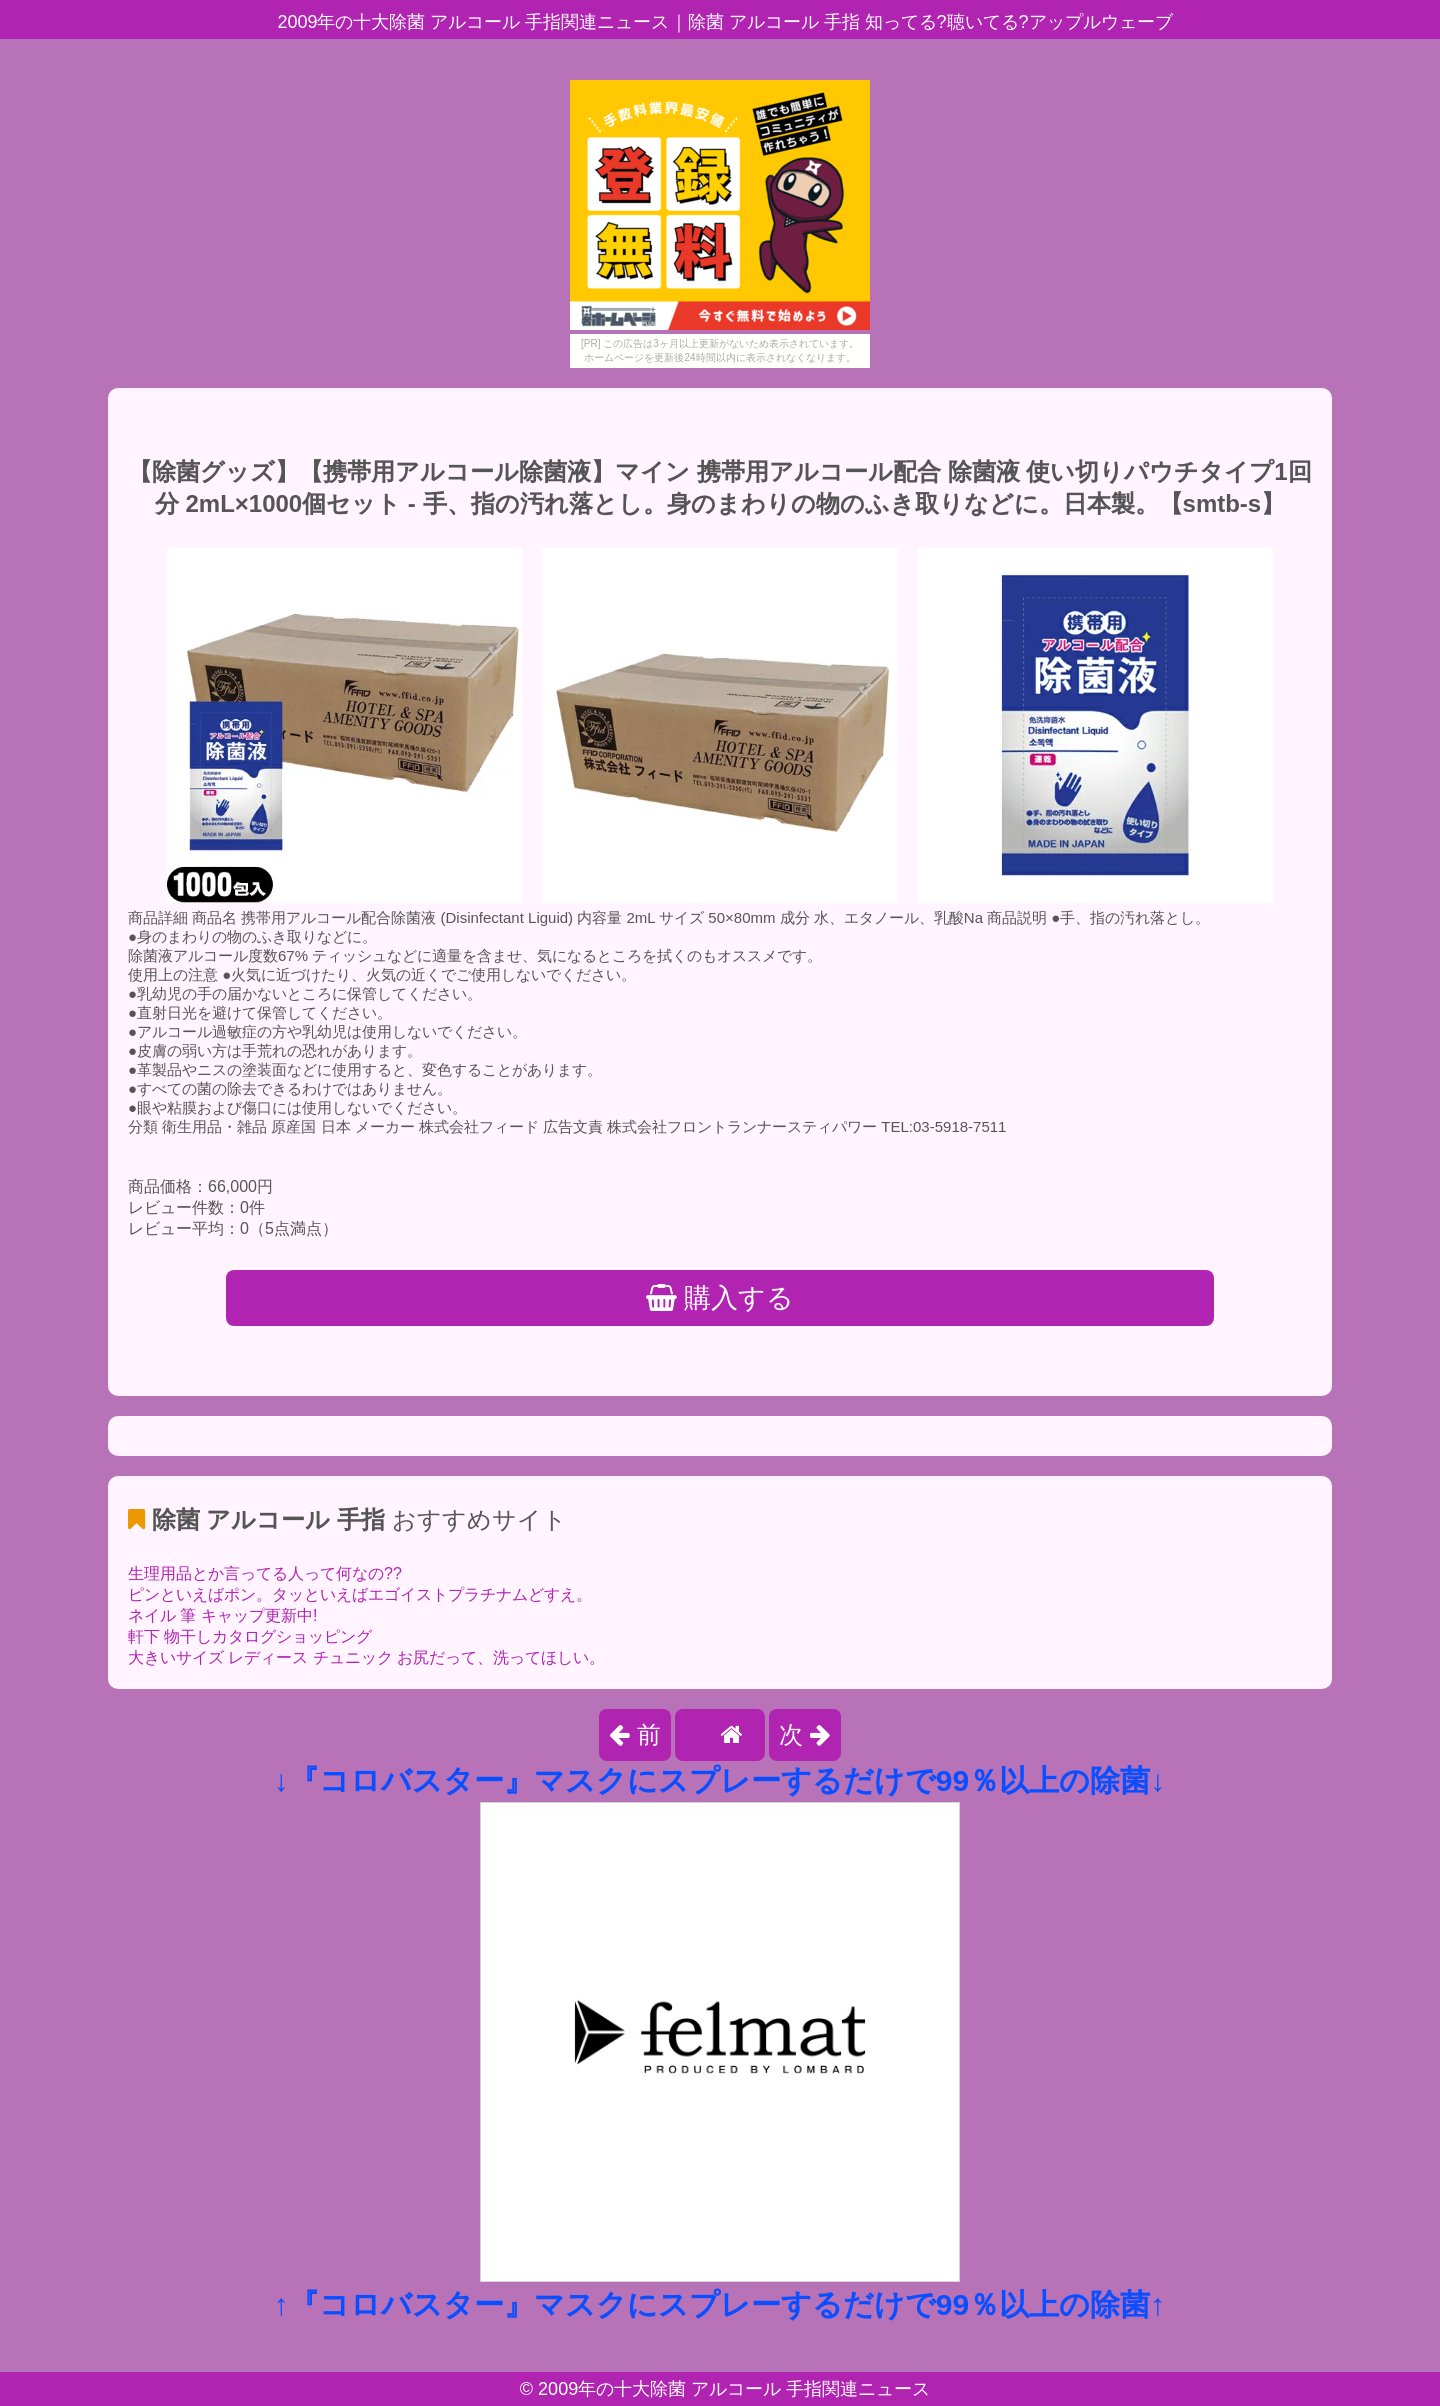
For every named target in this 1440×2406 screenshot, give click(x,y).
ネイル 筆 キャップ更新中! (222, 1615)
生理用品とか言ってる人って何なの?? (265, 1573)
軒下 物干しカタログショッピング (250, 1636)
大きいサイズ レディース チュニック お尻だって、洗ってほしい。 (366, 1657)
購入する (720, 1298)
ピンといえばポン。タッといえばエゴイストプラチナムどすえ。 (360, 1594)
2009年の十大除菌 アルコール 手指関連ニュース (734, 2389)
